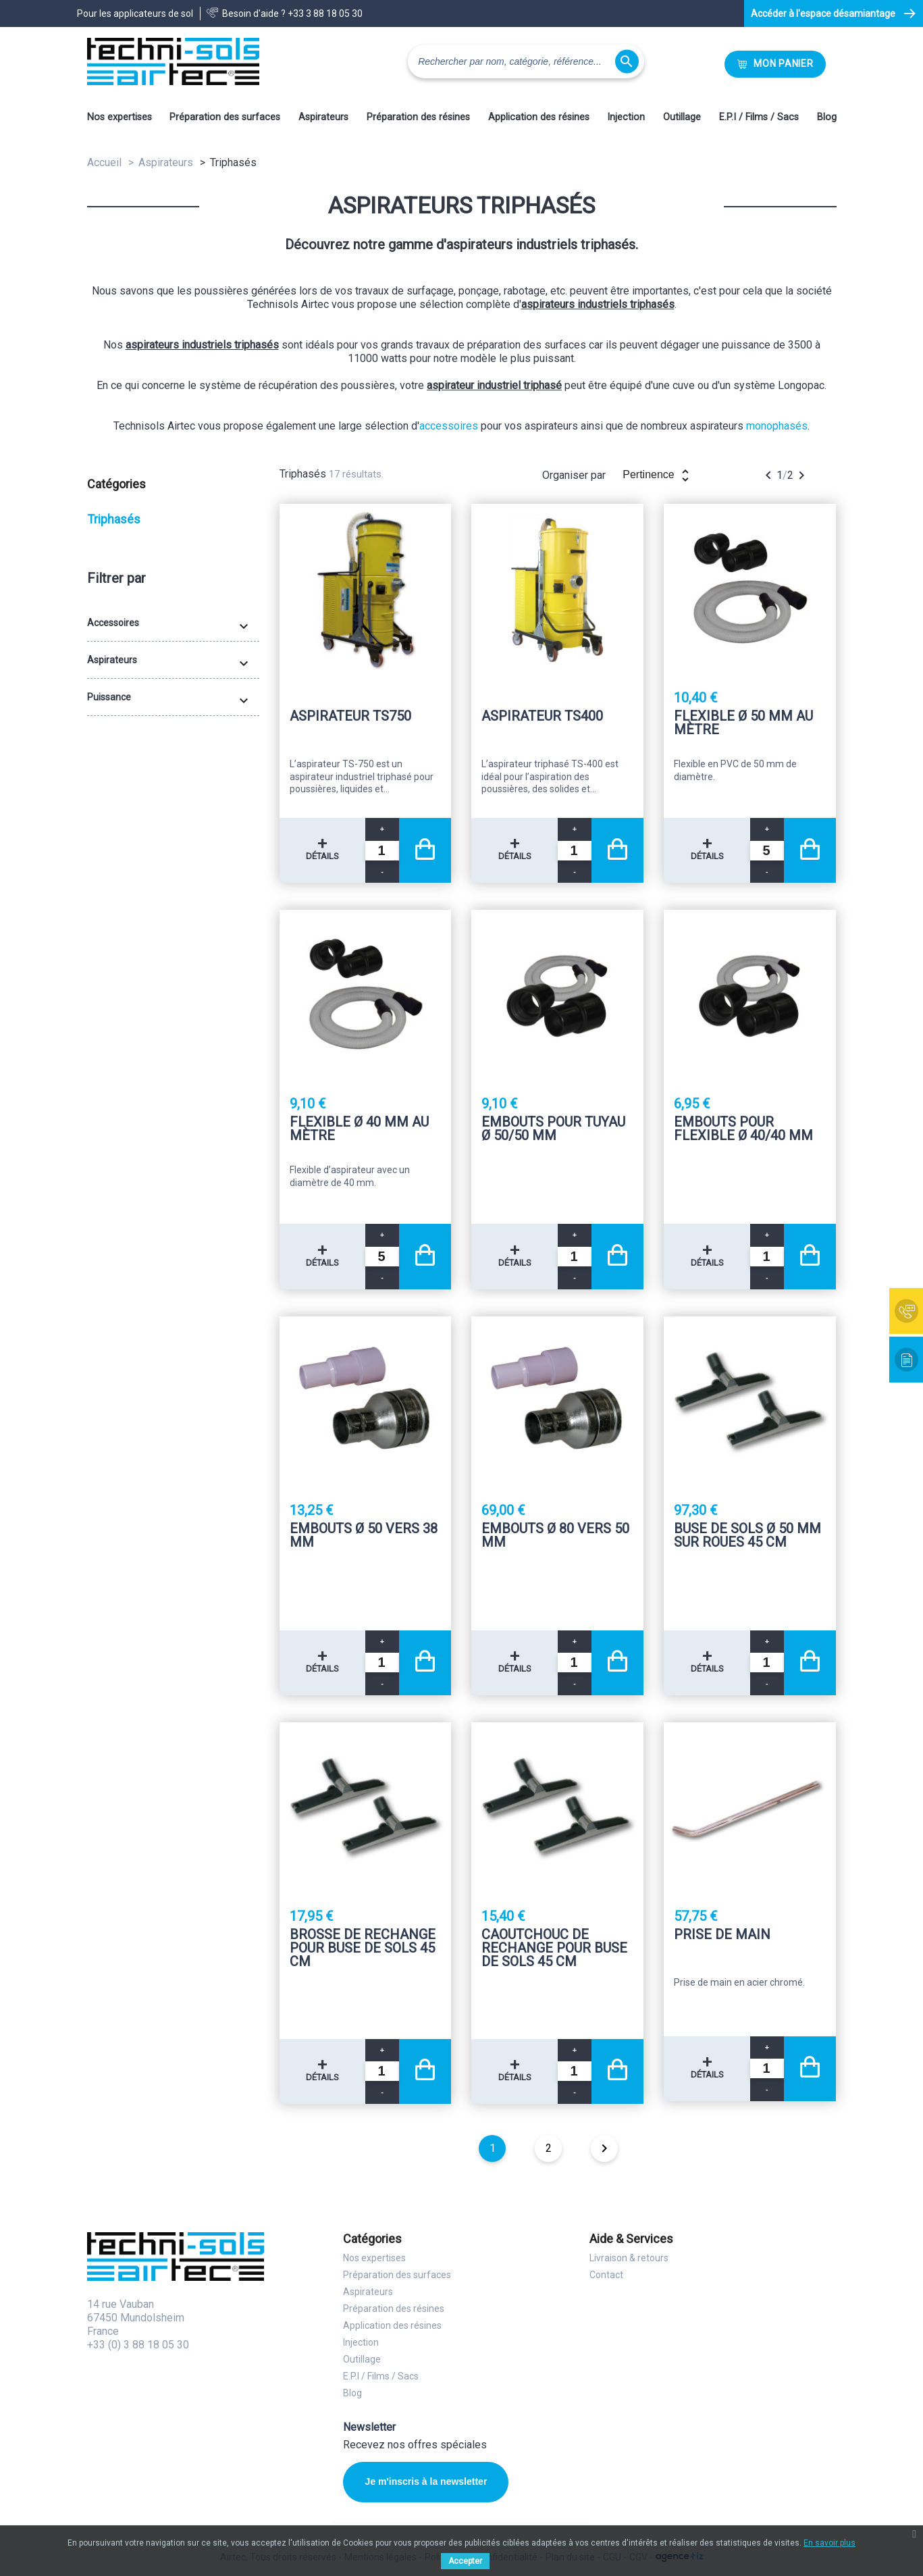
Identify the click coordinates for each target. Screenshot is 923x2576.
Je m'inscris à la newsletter (426, 2481)
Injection (626, 117)
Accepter (465, 2561)
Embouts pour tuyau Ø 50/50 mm (553, 1129)
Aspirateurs (323, 117)
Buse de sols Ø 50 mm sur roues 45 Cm (747, 1536)
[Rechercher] (526, 61)
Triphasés (113, 519)
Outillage (682, 117)
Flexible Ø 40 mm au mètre (359, 1129)
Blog (827, 117)
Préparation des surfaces (224, 117)
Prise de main (722, 1935)
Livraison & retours (628, 2257)
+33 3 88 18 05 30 (325, 13)
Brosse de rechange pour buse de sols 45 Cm (363, 1948)
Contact (606, 2274)
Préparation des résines (418, 117)
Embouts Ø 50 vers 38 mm (364, 1536)
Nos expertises (119, 117)
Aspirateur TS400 (542, 716)
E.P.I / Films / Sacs (759, 117)
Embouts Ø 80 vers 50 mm (555, 1536)
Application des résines (538, 117)
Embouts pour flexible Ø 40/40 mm (743, 1129)
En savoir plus (829, 2543)
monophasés (777, 425)
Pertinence (658, 475)
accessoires (448, 425)
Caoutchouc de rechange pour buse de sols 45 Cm (554, 1948)
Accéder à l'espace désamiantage (823, 13)
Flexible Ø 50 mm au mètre (743, 723)
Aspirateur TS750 (350, 716)
